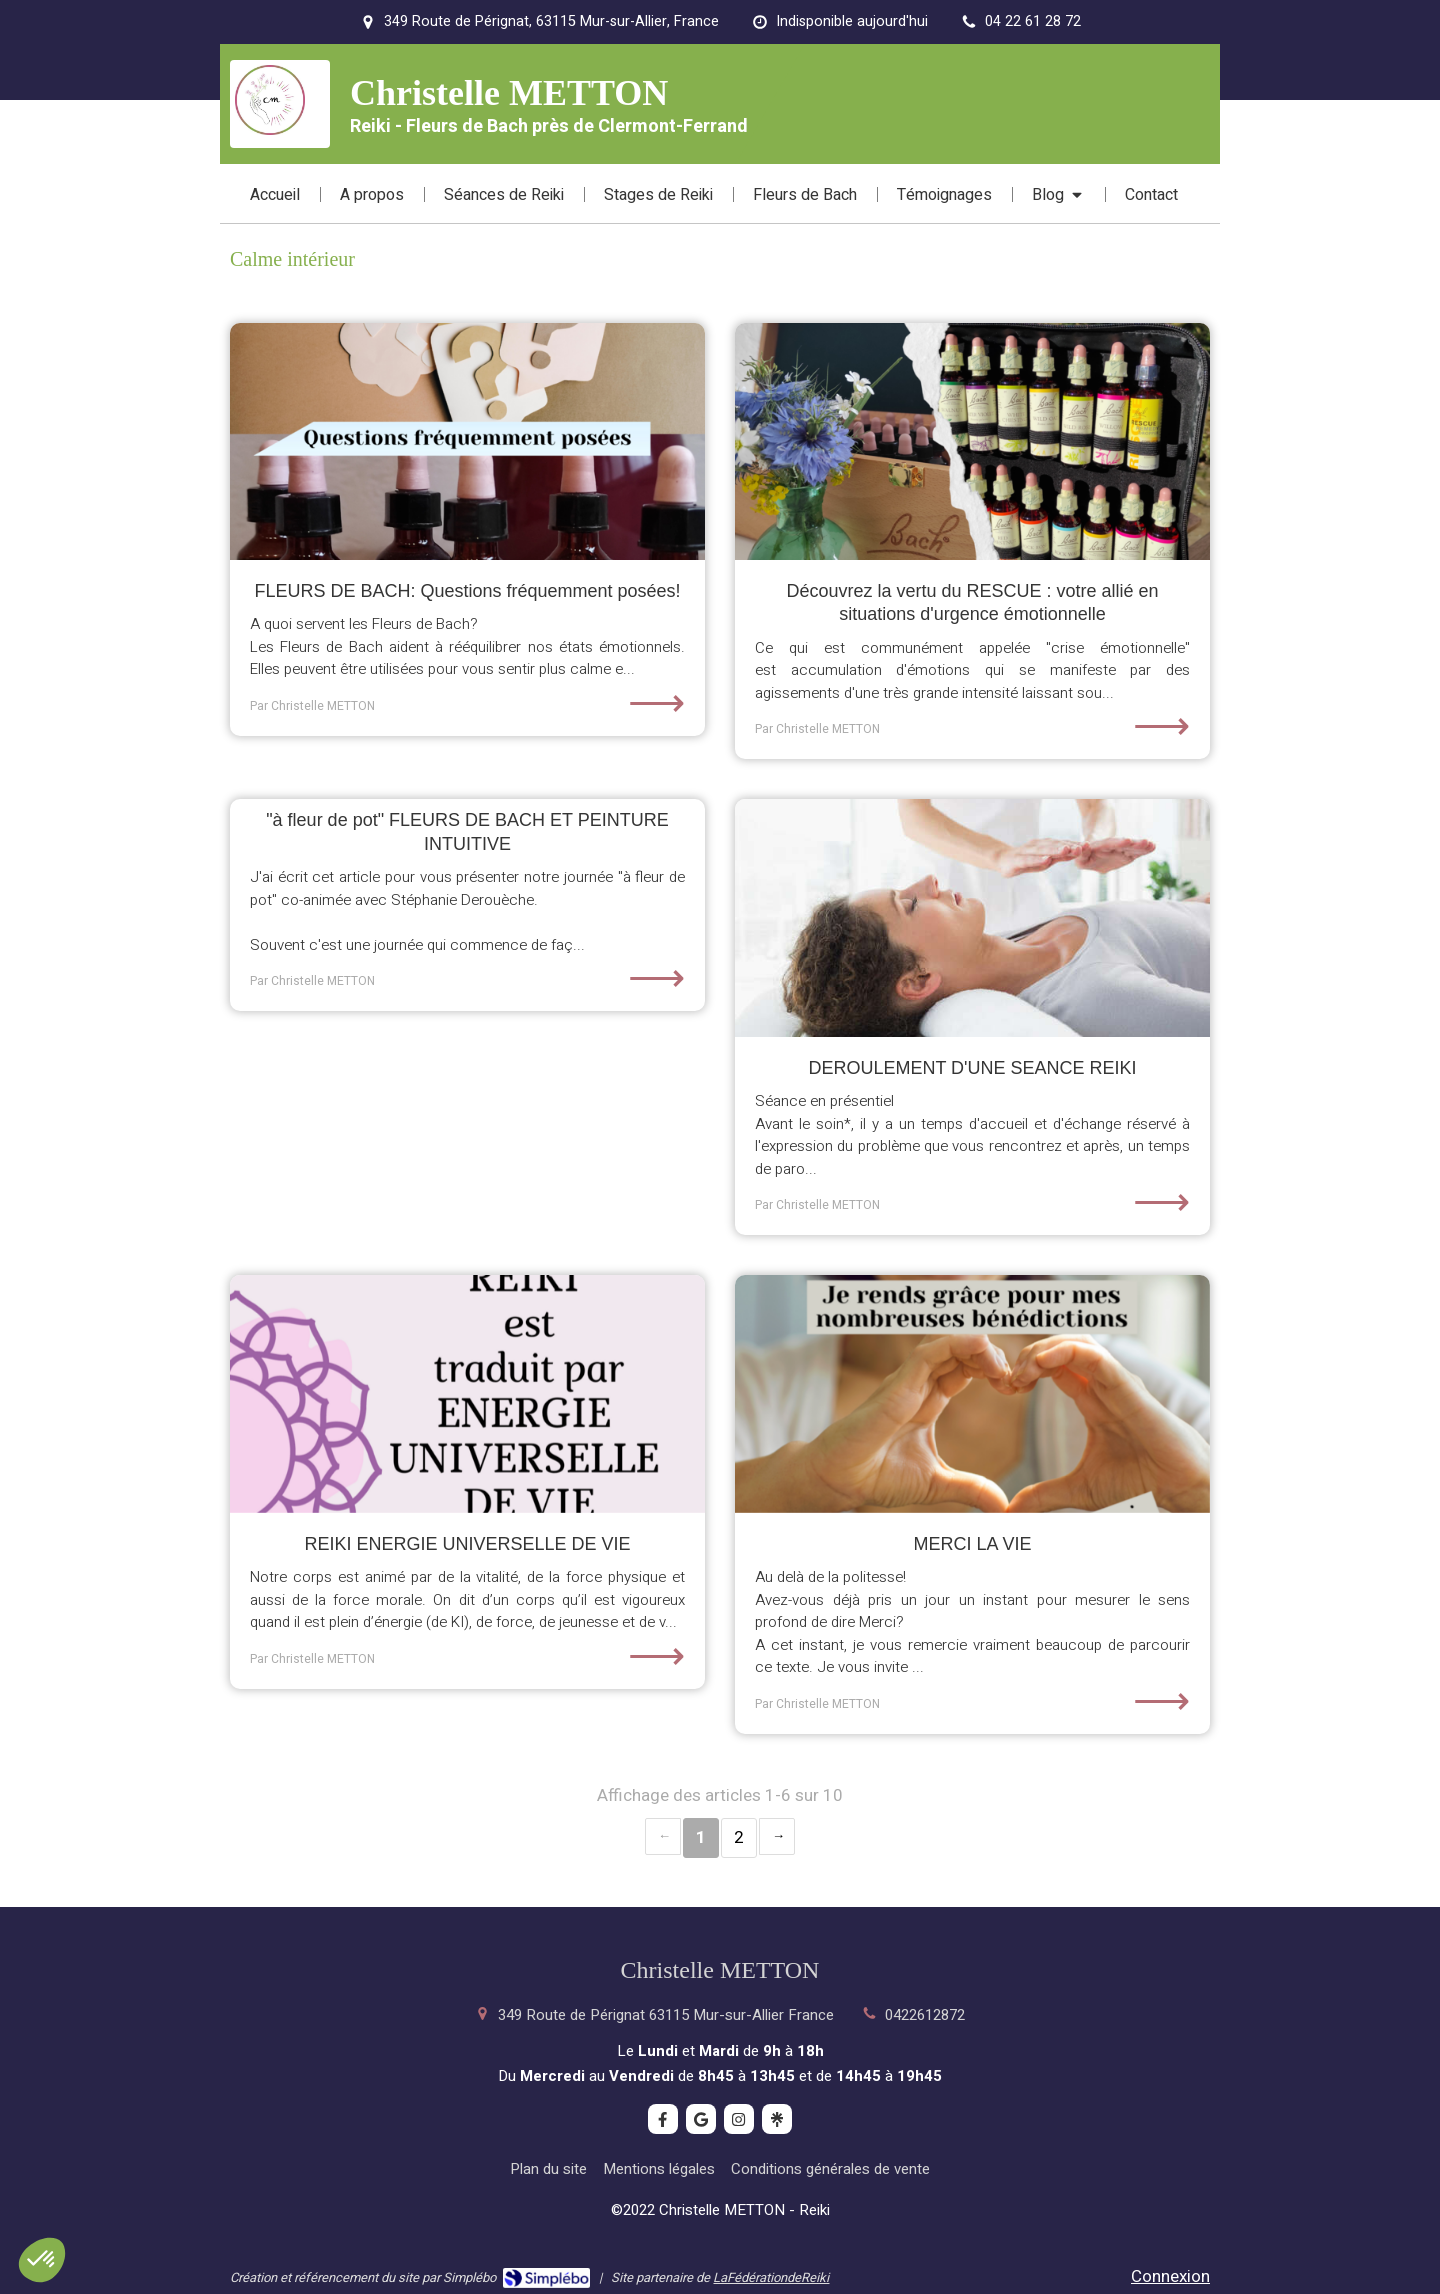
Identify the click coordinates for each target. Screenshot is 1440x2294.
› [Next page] (777, 1836)
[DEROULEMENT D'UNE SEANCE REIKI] (972, 918)
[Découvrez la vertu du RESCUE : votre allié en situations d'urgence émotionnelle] (972, 442)
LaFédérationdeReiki (771, 2277)
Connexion (1170, 2276)
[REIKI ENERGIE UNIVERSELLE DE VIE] (467, 1394)
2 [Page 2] (739, 1837)
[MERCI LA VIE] (972, 1394)
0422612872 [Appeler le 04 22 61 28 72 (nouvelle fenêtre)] (925, 2015)
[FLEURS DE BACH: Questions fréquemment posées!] (467, 442)
